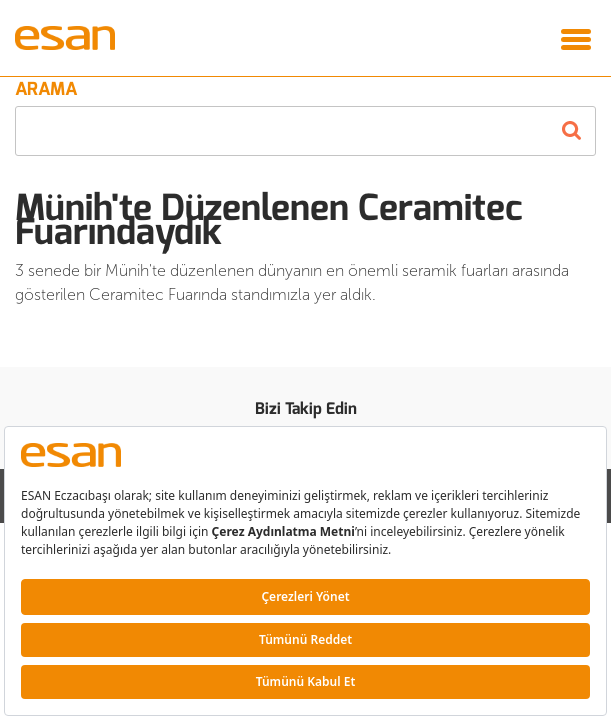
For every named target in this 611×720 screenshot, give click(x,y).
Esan (70, 38)
